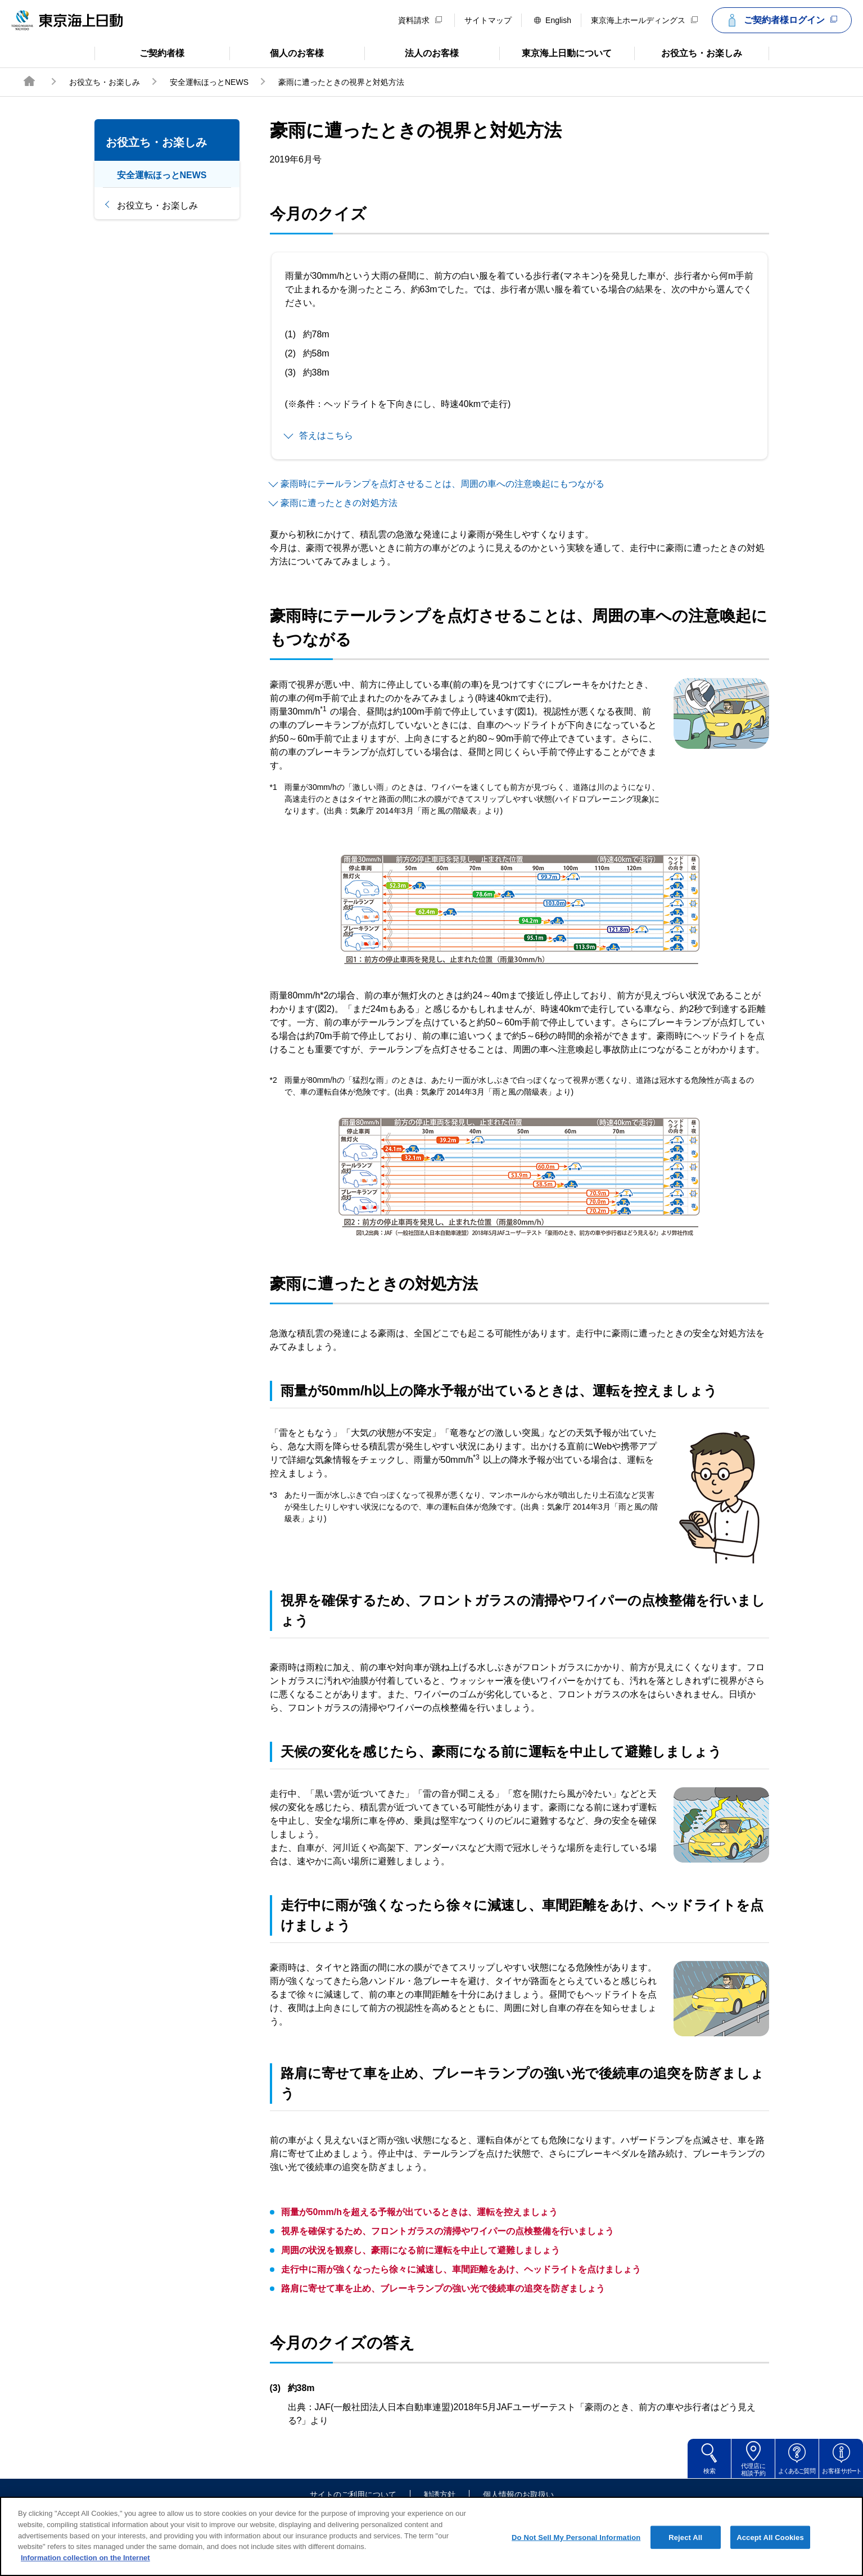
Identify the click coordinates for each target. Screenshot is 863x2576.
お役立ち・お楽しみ (688, 52)
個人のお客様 (276, 52)
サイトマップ (488, 20)
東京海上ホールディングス (644, 20)
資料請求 (420, 20)
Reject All (685, 2550)
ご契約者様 (139, 52)
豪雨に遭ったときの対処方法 (339, 503)
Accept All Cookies (770, 2550)
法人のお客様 (411, 52)
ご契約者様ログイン (780, 20)
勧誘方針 (439, 2494)
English (552, 20)
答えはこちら (326, 435)
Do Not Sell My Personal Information (576, 2550)
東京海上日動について (555, 52)
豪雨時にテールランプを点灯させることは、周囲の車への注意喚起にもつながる (442, 484)
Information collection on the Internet (85, 2570)
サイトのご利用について (353, 2494)
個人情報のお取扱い (518, 2494)
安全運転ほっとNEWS (209, 82)
